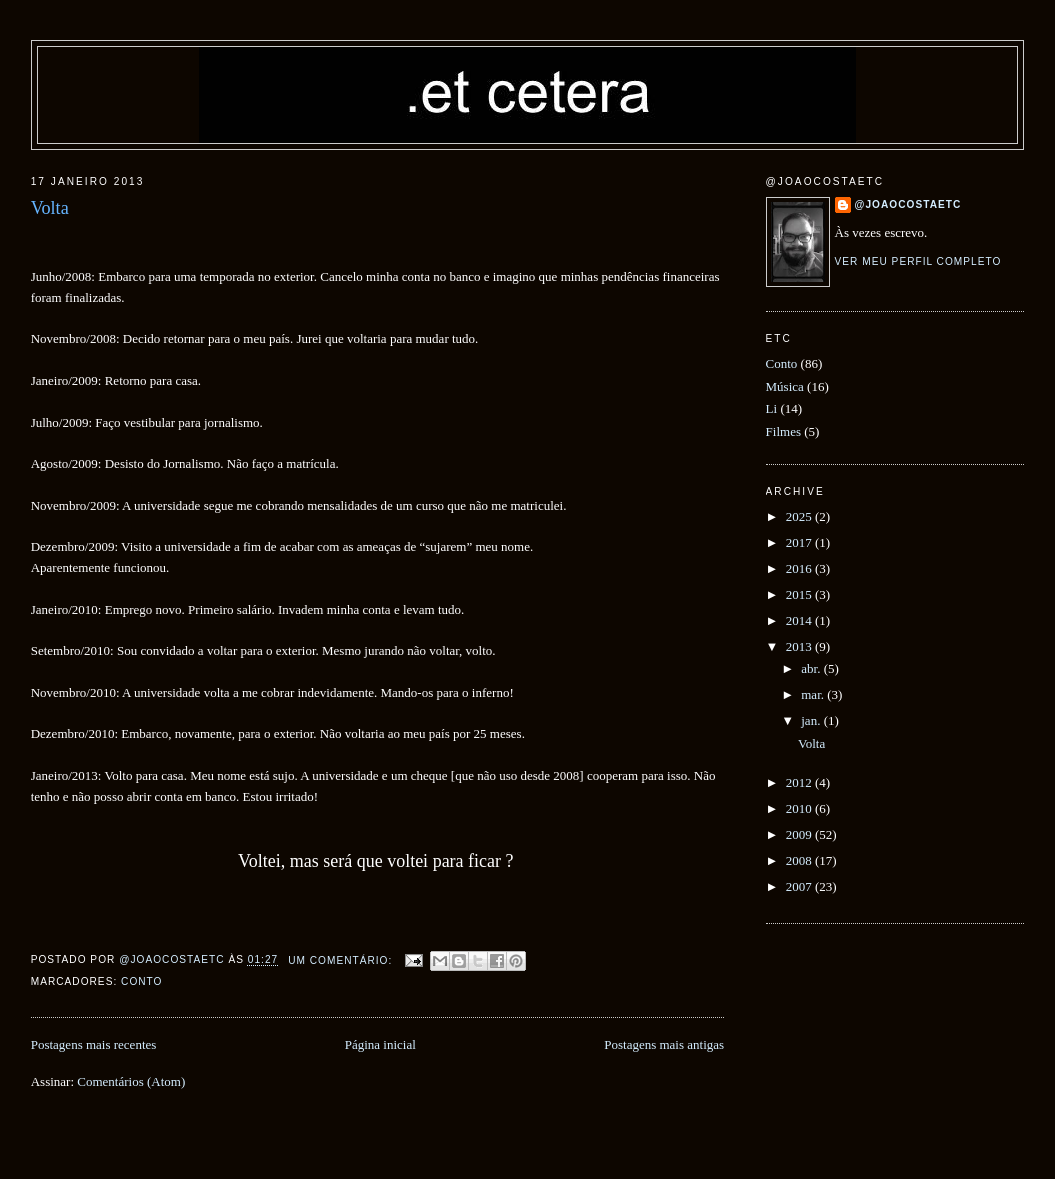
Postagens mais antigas (664, 1044)
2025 (800, 516)
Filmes (783, 431)
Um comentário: (342, 960)
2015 (800, 594)
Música (785, 386)
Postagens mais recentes (94, 1044)
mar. (814, 694)
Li (772, 408)
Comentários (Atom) (131, 1081)
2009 (800, 834)
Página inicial (380, 1044)
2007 (800, 886)
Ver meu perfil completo (918, 261)
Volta (50, 208)
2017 (800, 542)
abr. (812, 668)
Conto (141, 981)
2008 (800, 860)
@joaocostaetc (908, 204)
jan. (812, 720)
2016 (800, 568)
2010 (800, 808)
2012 (800, 782)
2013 (800, 646)
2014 (800, 620)
